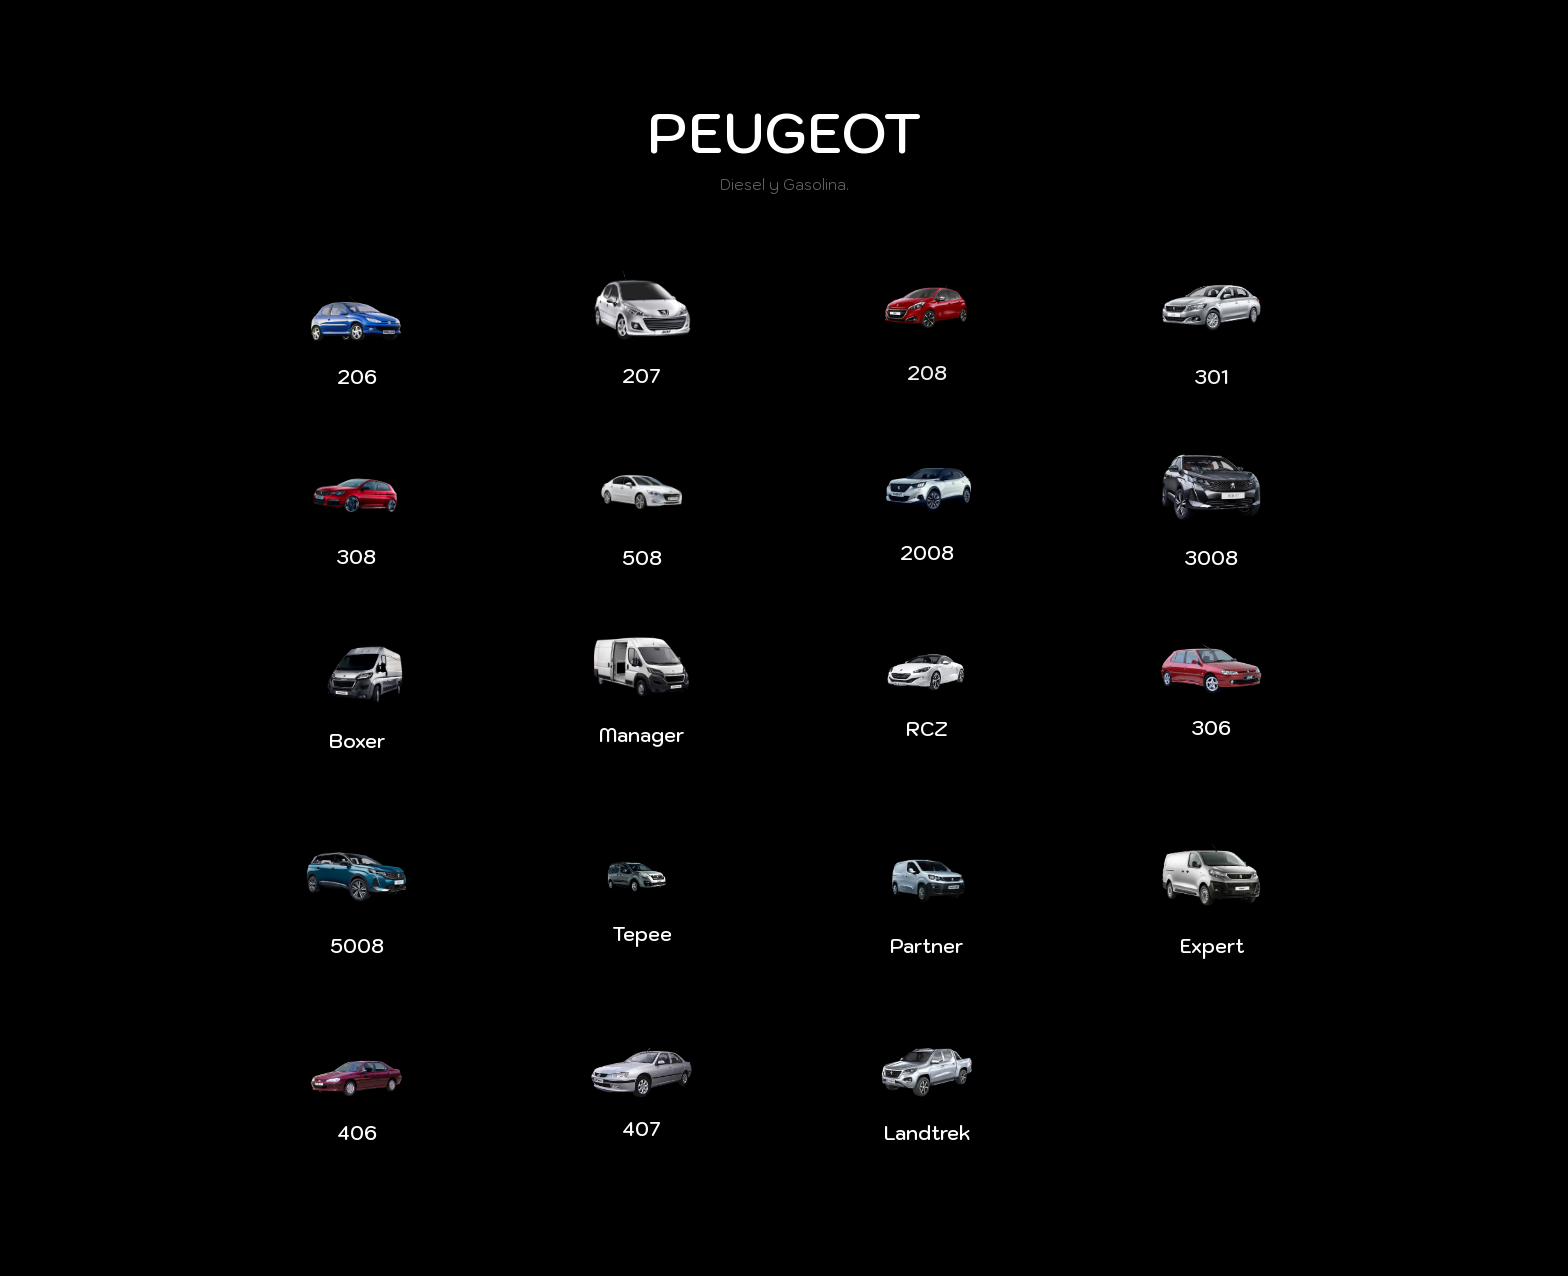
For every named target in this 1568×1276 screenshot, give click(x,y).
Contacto (1327, 24)
